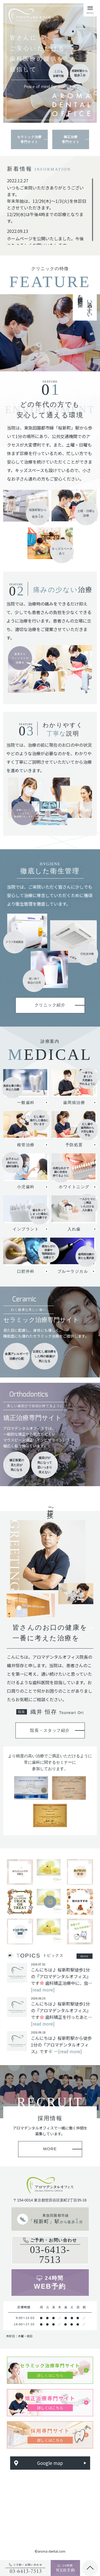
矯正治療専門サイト (70, 139)
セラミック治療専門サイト (29, 139)
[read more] (43, 1990)
